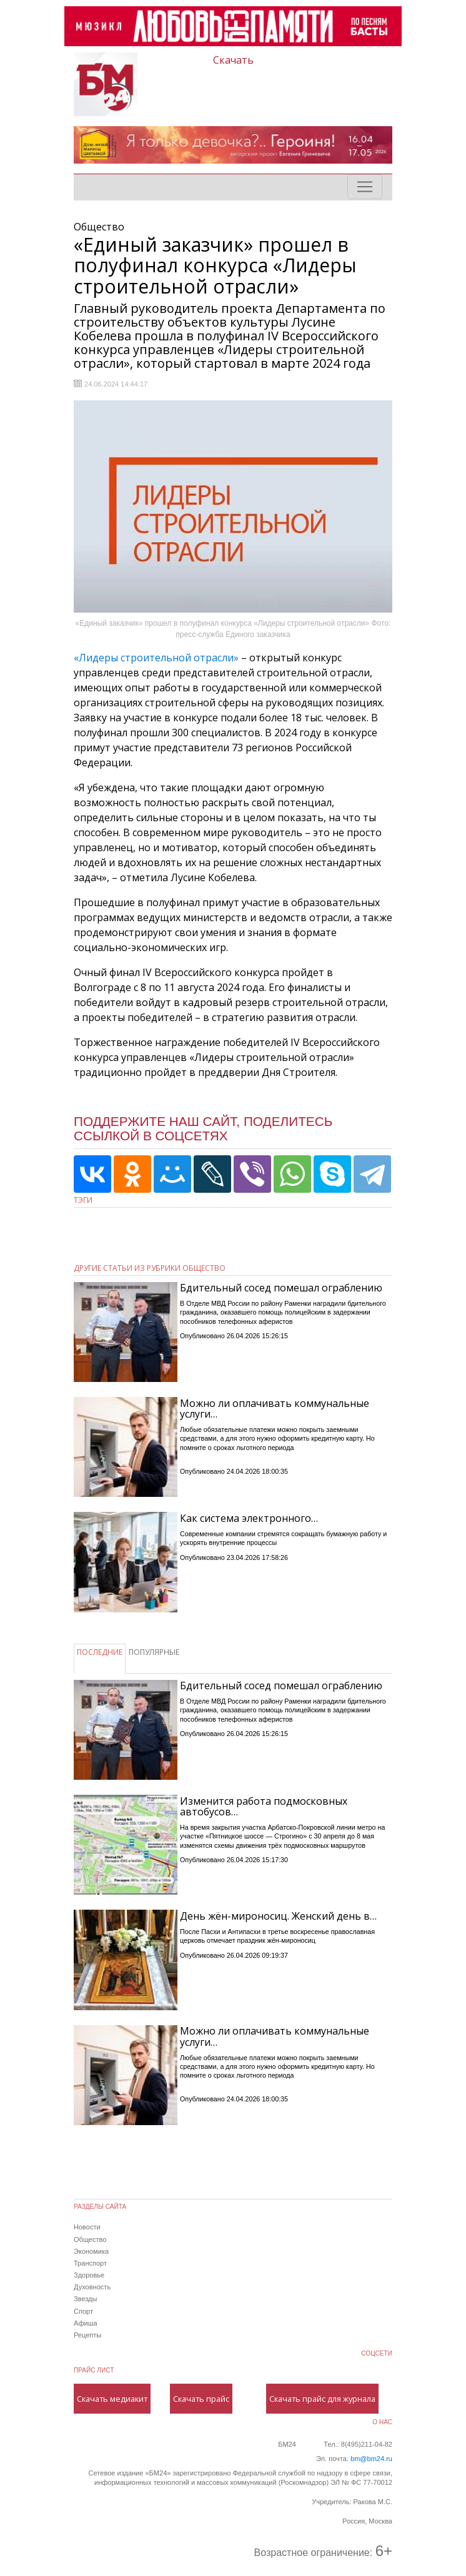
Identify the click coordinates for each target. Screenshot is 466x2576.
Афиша (85, 2323)
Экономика (91, 2251)
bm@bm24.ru (371, 2458)
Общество (90, 2239)
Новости (87, 2227)
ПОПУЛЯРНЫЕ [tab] (154, 1652)
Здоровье (89, 2275)
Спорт (83, 2311)
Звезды (85, 2298)
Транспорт (90, 2263)
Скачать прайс (201, 2398)
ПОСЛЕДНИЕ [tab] (99, 1652)
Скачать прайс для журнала (322, 2398)
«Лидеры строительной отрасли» (157, 657)
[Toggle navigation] (364, 186)
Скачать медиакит (112, 2398)
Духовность (92, 2287)
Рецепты (87, 2335)
